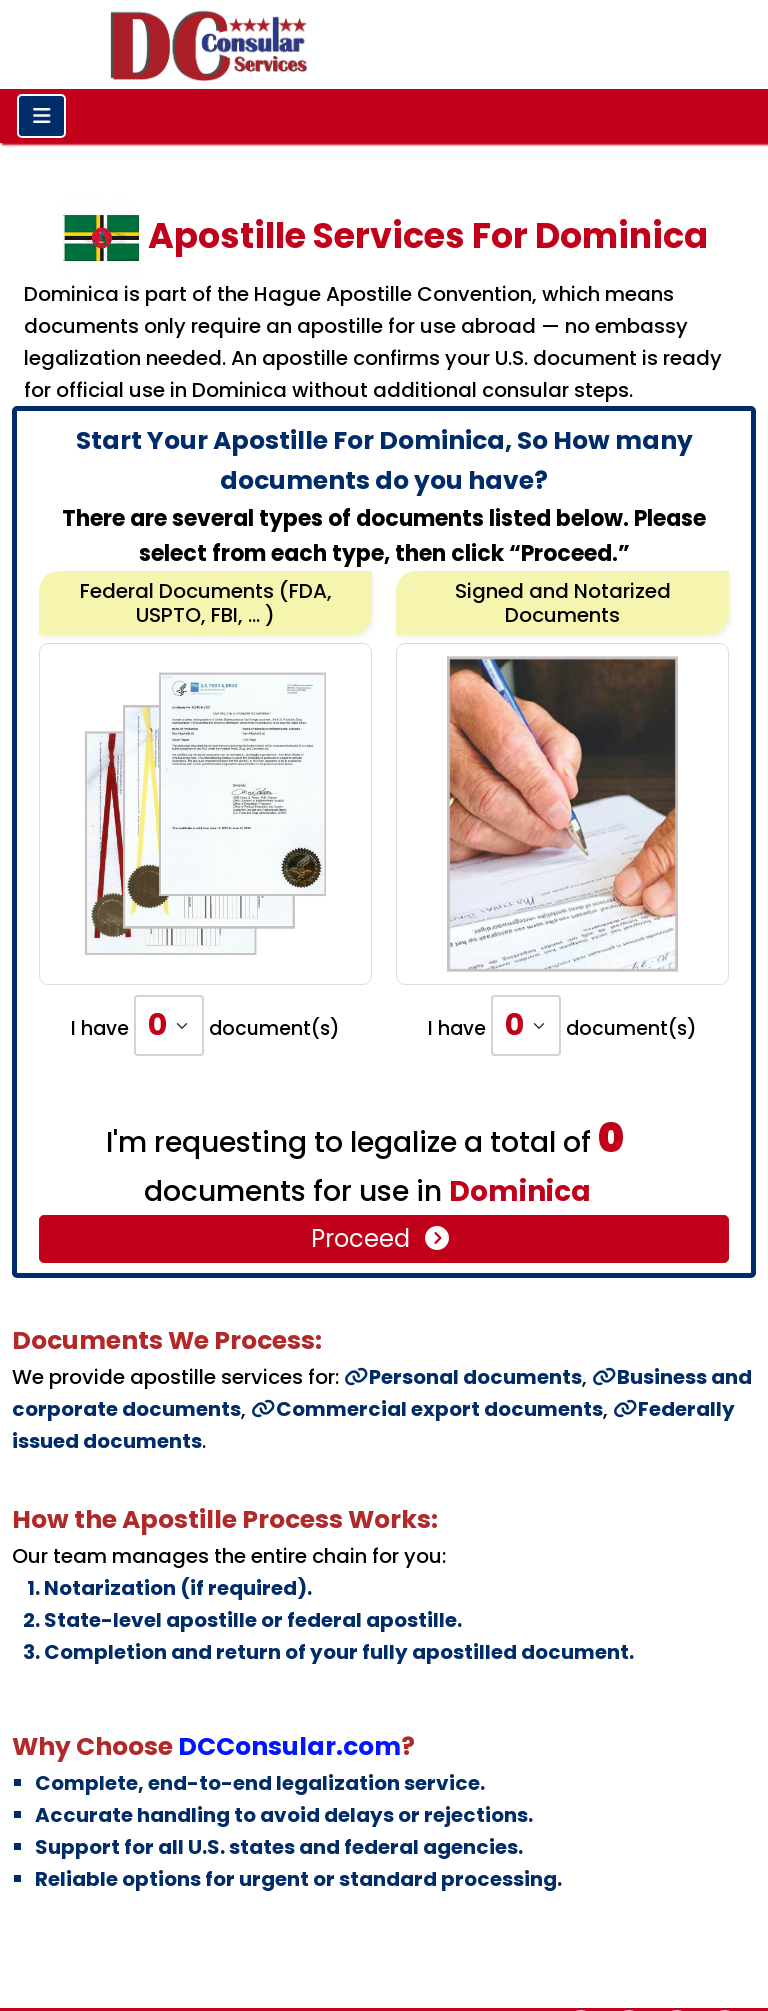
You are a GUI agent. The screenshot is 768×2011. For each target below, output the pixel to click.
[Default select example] (169, 1025)
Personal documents (463, 1377)
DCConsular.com (289, 1746)
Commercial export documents (427, 1409)
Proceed (381, 1238)
